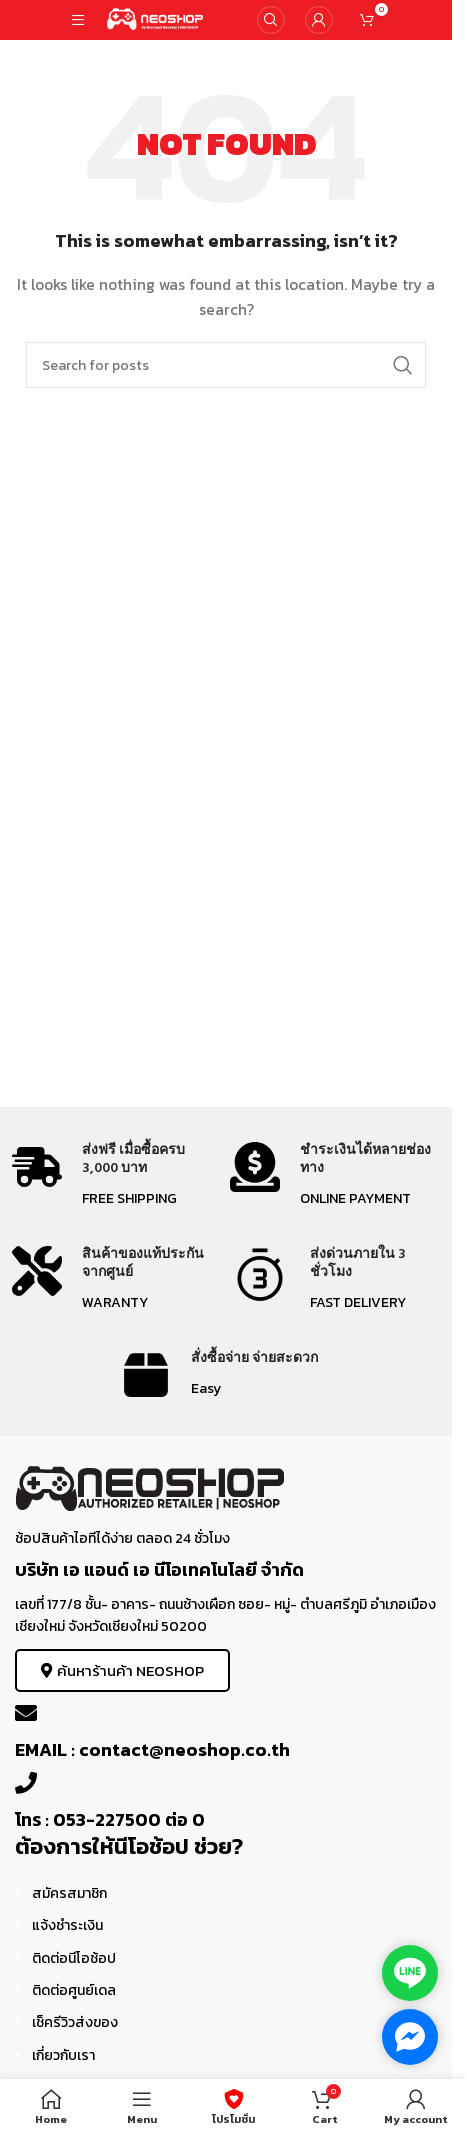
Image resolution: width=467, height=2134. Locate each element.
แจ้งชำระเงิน (67, 1925)
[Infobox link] (117, 1176)
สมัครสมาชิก (69, 1893)
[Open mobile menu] (78, 20)
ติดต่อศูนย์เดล (74, 1990)
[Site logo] (156, 18)
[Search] (271, 20)
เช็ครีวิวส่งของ (75, 2022)
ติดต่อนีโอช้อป (74, 1958)
